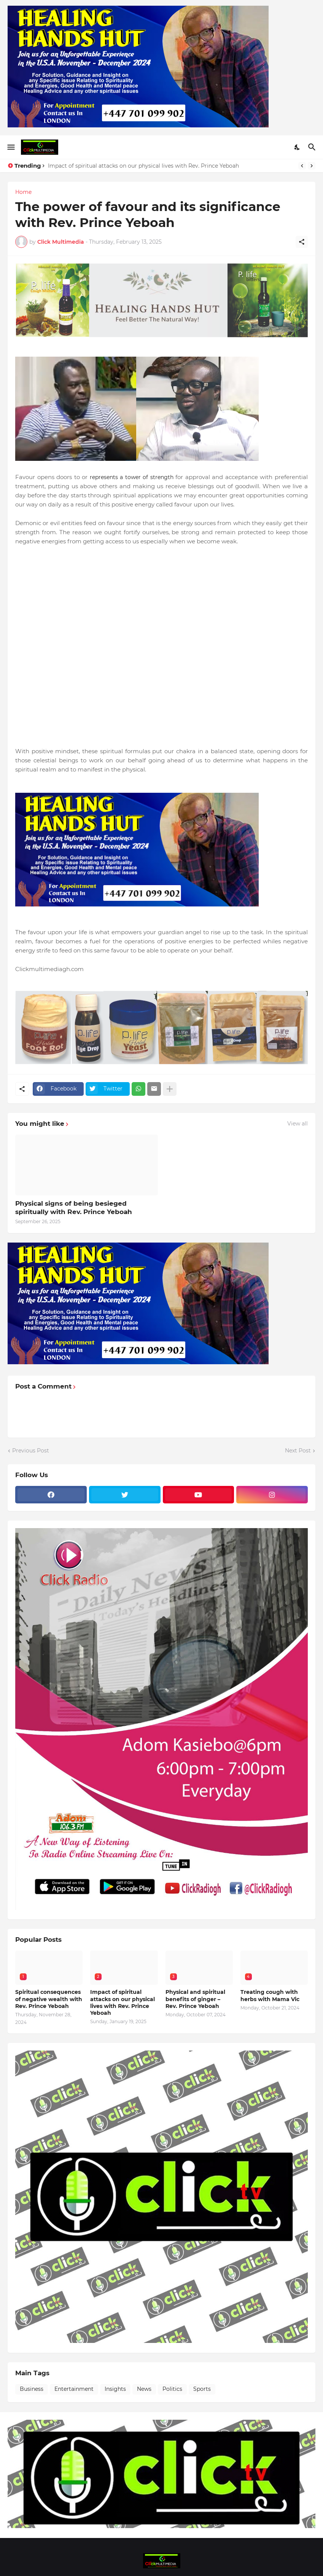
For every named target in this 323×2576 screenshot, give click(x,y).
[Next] (311, 166)
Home (23, 192)
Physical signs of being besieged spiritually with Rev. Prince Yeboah (73, 1208)
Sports (202, 2389)
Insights (115, 2389)
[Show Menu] (10, 147)
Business (31, 2389)
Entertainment (74, 2389)
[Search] (313, 147)
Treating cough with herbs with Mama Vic (269, 1995)
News (144, 2389)
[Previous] (302, 166)
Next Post (298, 1450)
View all (297, 1123)
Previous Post (30, 1450)
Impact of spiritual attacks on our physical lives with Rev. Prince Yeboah (143, 165)
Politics (172, 2389)
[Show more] (170, 1089)
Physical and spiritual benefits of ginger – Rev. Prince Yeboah (195, 1999)
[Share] (302, 242)
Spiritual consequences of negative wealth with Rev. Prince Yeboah (48, 1999)
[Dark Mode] (297, 147)
